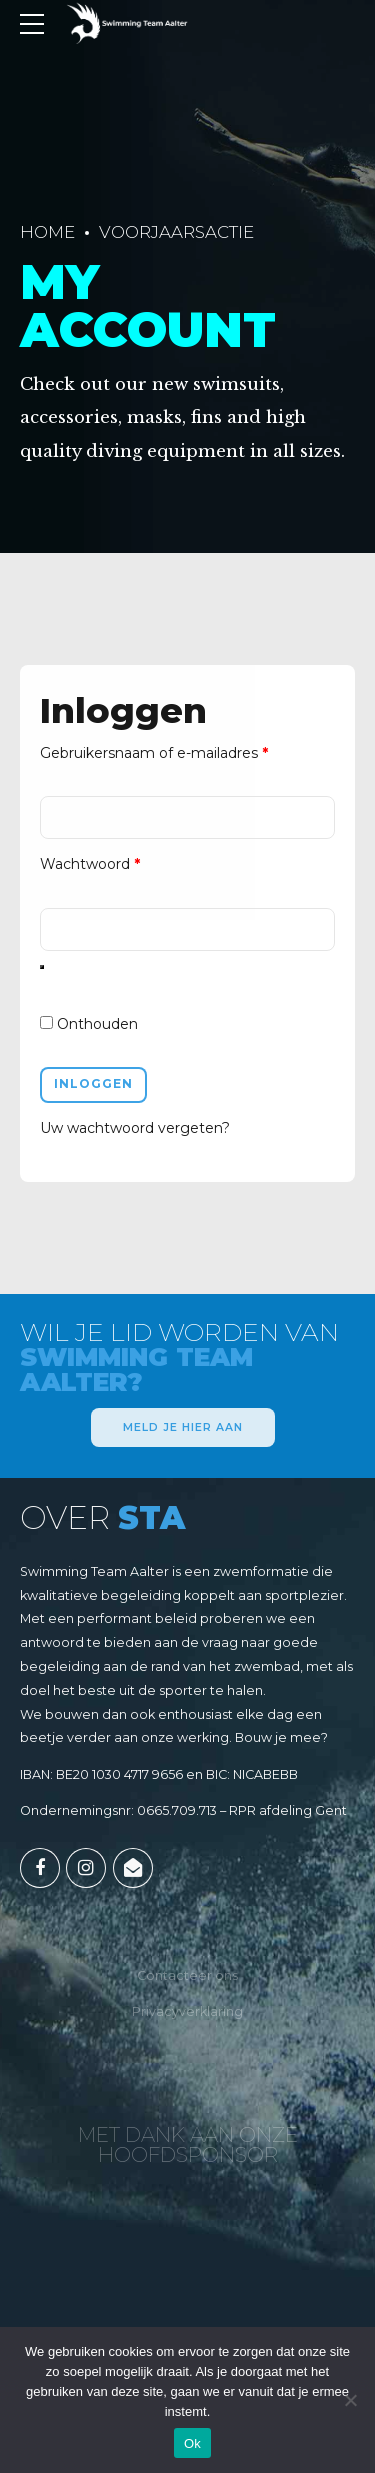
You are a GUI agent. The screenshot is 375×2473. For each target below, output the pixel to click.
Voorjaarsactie (176, 232)
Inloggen (94, 1088)
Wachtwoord (113, 865)
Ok (192, 2443)
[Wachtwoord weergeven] (42, 971)
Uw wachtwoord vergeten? (135, 1134)
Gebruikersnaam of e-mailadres (177, 752)
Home (47, 232)
